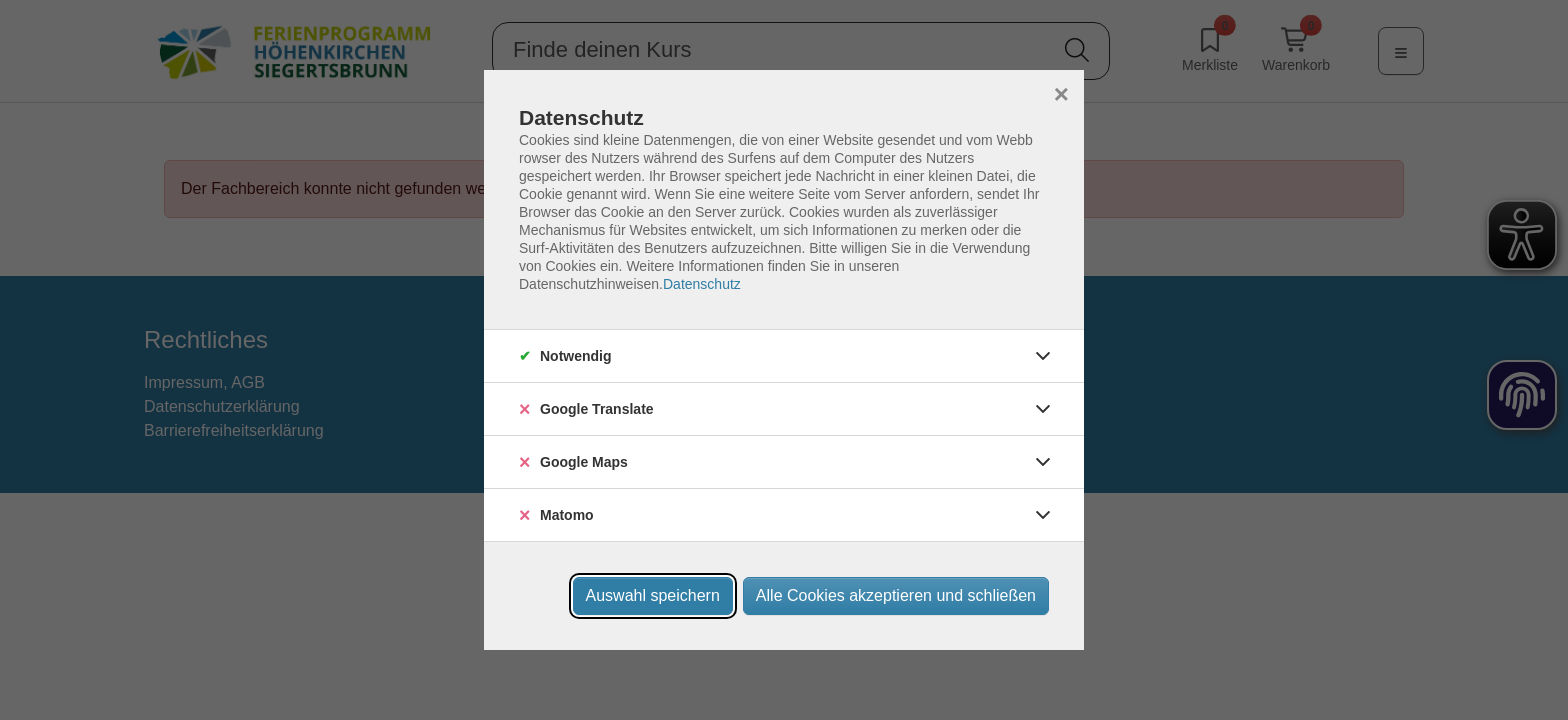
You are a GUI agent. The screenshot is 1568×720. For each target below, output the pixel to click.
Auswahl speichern (653, 595)
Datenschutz (702, 284)
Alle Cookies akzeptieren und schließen (896, 595)
